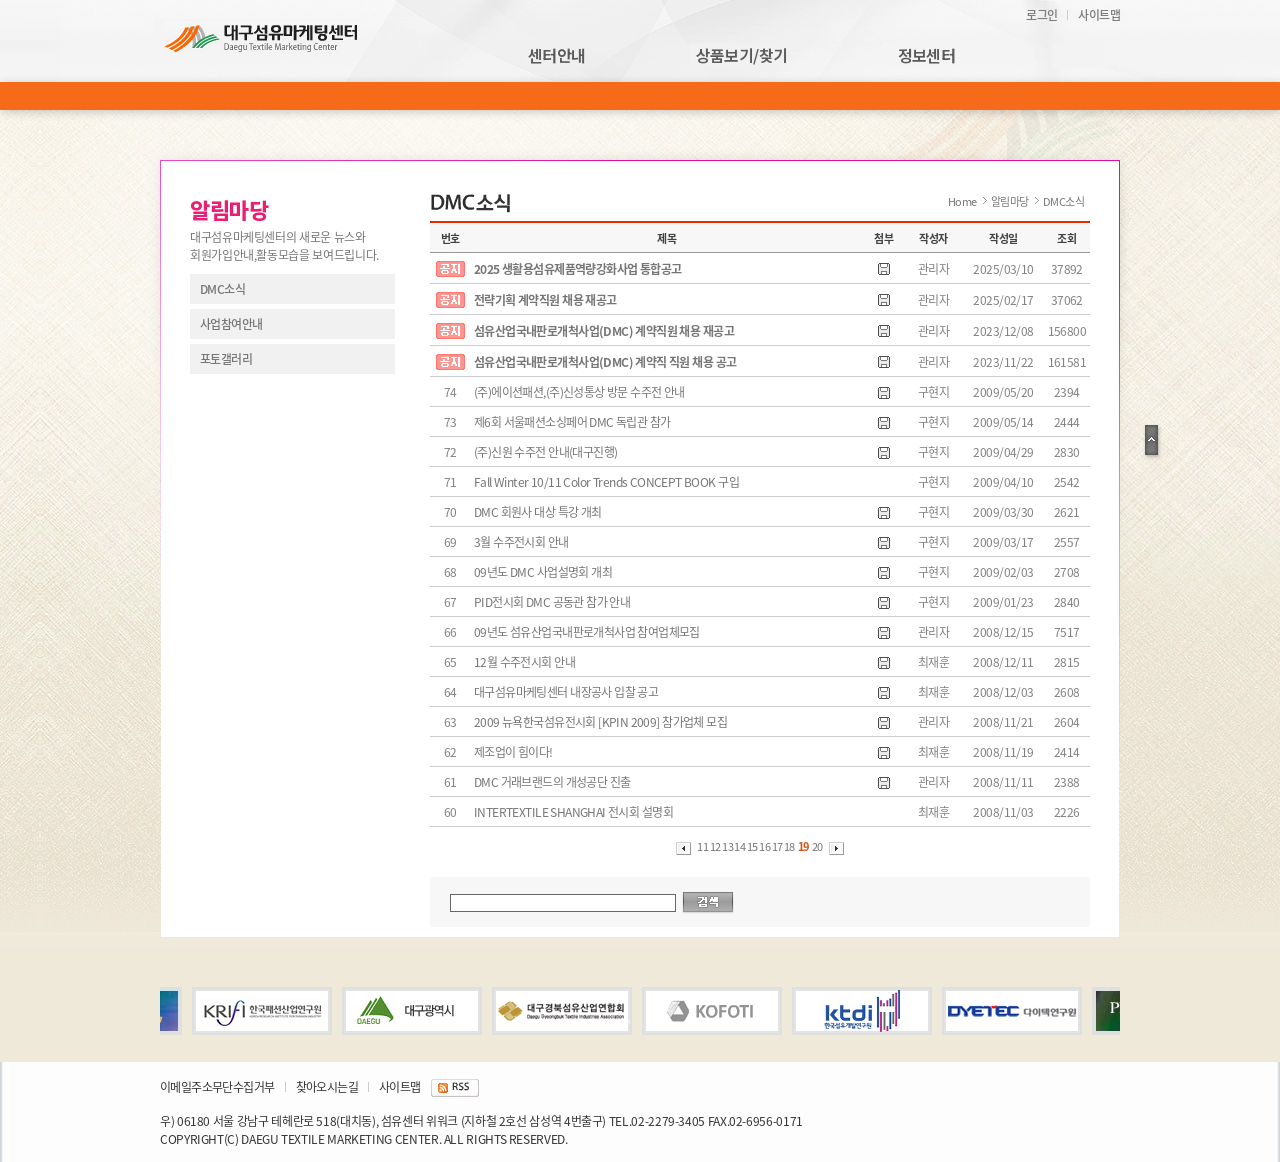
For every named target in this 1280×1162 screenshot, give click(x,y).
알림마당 (1010, 201)
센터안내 (557, 56)
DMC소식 (222, 289)
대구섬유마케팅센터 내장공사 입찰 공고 (566, 692)
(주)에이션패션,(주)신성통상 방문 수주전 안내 (579, 392)
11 (703, 846)
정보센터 (927, 56)
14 (740, 846)
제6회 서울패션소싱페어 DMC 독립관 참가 (572, 422)
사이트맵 (1099, 15)
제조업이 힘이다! (513, 752)
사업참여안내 (231, 324)
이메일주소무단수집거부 (217, 1087)
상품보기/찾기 (742, 56)
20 (817, 846)
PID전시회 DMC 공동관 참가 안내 (552, 602)
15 (753, 846)
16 (765, 846)
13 (728, 846)
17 (778, 846)
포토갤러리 (226, 359)
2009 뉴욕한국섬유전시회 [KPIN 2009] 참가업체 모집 (600, 722)
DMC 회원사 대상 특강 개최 (538, 512)
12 (716, 846)
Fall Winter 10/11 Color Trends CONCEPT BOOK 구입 (606, 482)
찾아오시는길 (327, 1087)
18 (790, 846)
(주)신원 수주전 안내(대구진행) (545, 452)
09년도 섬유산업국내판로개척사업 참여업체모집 (587, 632)
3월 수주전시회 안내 (521, 542)
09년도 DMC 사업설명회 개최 (543, 572)
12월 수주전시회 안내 (524, 662)
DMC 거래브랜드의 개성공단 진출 (552, 782)
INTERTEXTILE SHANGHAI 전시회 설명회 (573, 812)
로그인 (1041, 15)
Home (962, 201)
